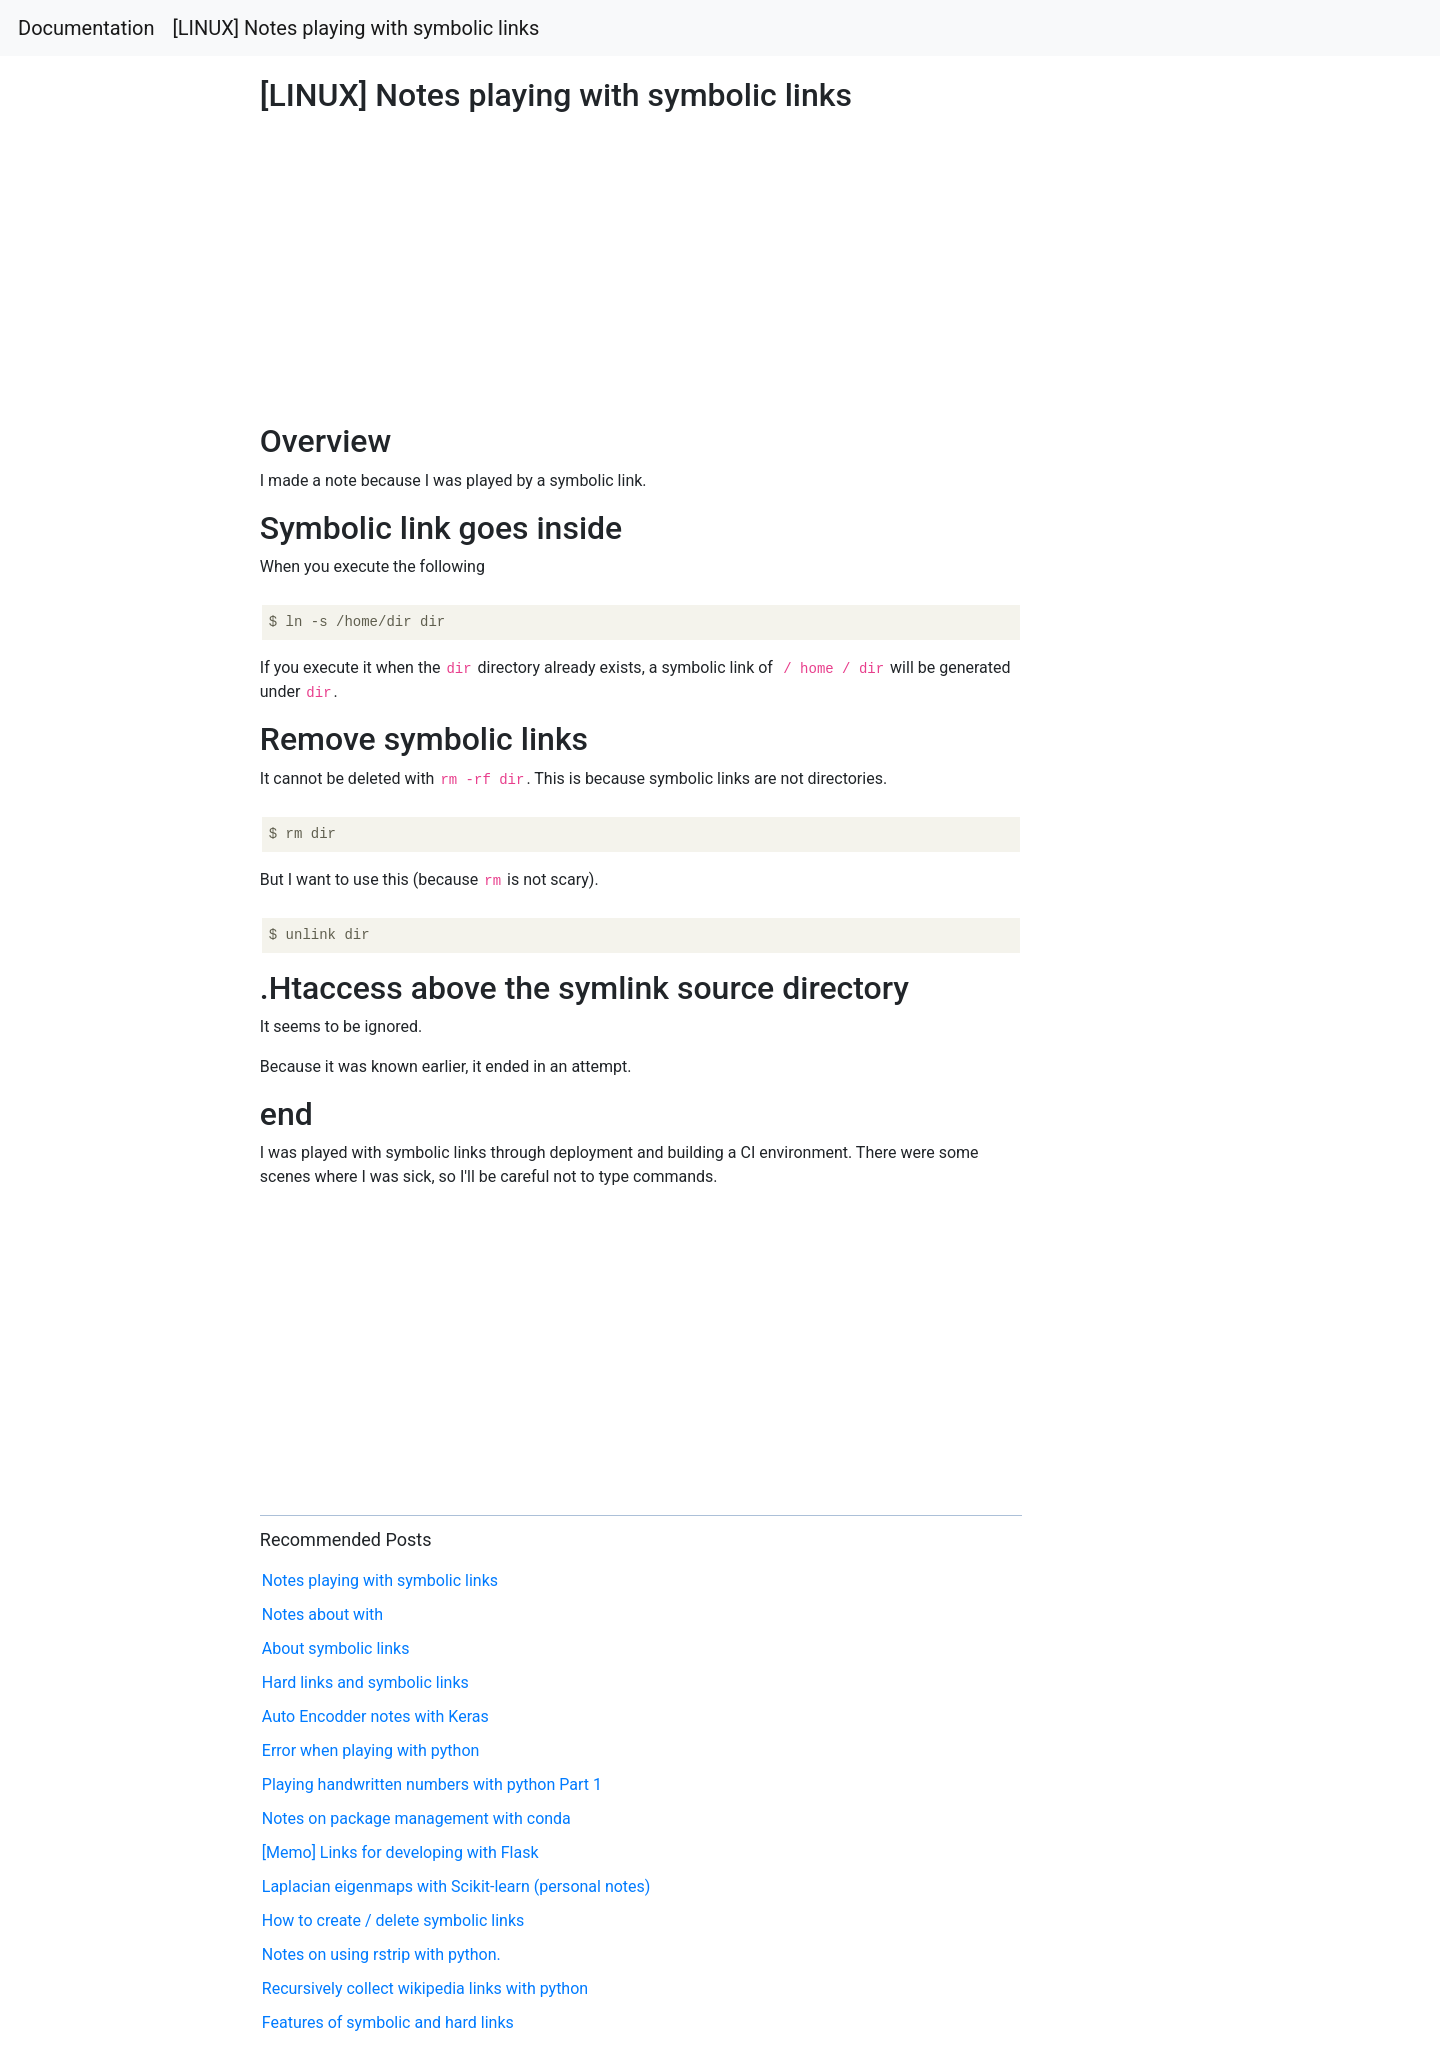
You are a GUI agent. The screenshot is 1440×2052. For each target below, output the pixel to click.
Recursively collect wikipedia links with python (425, 1988)
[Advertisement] (1166, 710)
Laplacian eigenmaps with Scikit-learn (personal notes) (456, 1886)
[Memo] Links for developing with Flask (400, 1852)
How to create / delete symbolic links (393, 1920)
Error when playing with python (371, 1750)
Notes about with (322, 1614)
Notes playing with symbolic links (380, 1580)
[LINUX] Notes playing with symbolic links (356, 28)
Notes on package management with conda (416, 1818)
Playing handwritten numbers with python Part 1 (432, 1784)
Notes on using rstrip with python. (381, 1954)
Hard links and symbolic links (365, 1682)
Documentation (86, 28)
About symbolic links (336, 1648)
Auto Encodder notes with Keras (375, 1716)
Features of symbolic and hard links (388, 2022)
